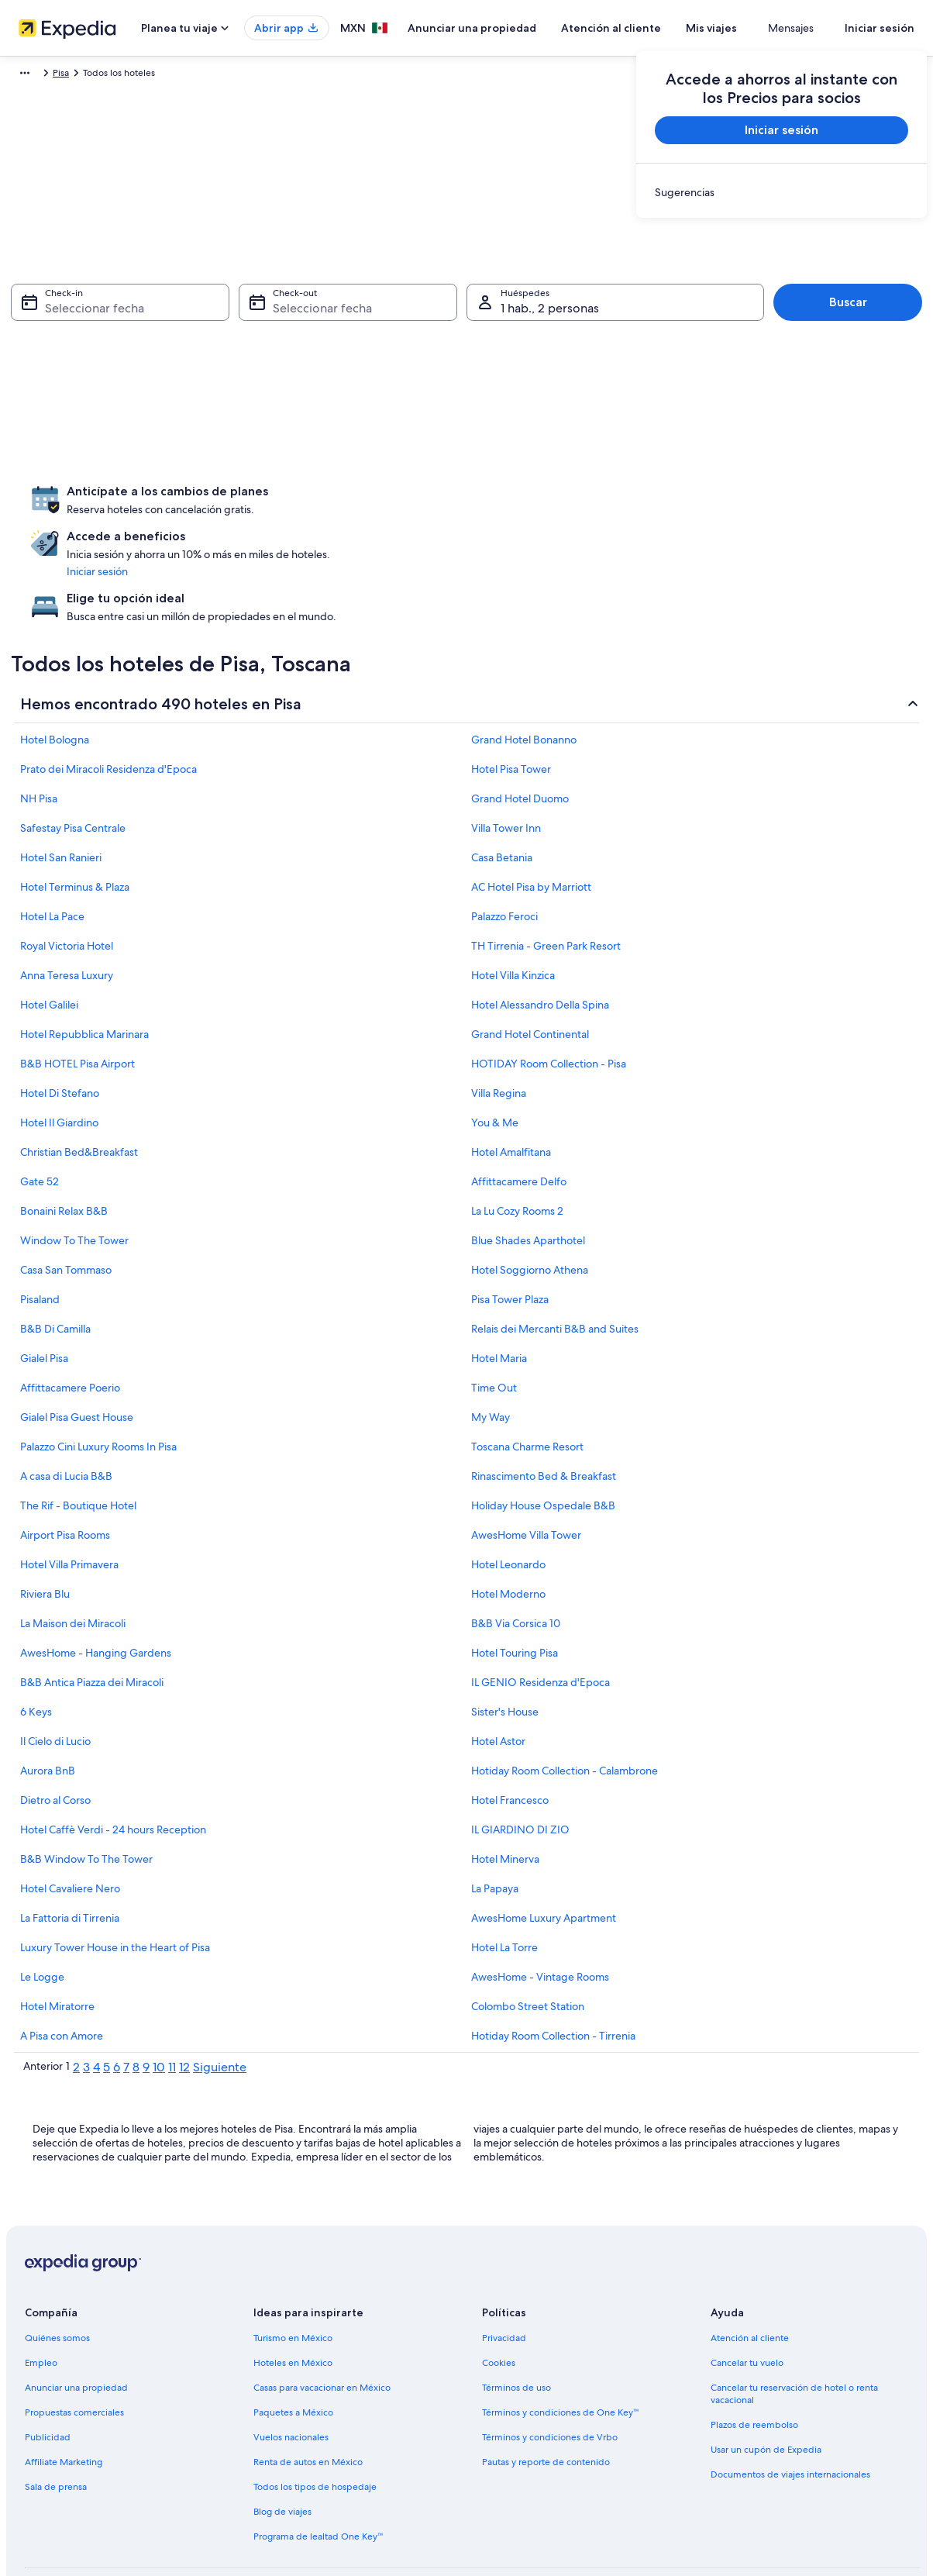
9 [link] (146, 1985)
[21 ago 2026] (507, 416)
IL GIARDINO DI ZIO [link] (520, 1747)
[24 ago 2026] (341, 450)
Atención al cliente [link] (750, 2256)
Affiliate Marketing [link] (63, 2380)
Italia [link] (130, 75)
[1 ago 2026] (549, 314)
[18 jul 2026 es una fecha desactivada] (239, 382)
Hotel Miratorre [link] (57, 1924)
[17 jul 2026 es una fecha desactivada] (198, 382)
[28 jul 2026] (74, 450)
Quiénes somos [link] (57, 2256)
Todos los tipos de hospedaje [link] (315, 2404)
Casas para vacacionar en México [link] (322, 2305)
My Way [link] (490, 1335)
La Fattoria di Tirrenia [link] (69, 1836)
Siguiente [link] (219, 1985)
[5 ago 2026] (424, 348)
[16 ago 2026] (590, 382)
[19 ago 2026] (424, 416)
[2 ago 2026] (590, 314)
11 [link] (172, 1985)
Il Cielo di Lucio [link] (55, 1659)
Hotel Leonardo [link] (508, 1482)
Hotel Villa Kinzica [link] (513, 893)
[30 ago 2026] (590, 450)
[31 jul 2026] (198, 450)
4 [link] (96, 1985)
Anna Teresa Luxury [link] (66, 893)
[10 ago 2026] (341, 382)
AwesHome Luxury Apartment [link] (543, 1836)
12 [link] (184, 1985)
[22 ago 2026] (549, 416)
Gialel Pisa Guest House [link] (76, 1335)
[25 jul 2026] (239, 416)
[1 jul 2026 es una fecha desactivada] (115, 314)
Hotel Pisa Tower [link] (511, 687)
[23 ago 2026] (590, 416)
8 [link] (136, 1985)
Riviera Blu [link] (45, 1512)
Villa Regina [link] (498, 1011)
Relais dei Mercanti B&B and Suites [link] (555, 1247)
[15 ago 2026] (549, 382)
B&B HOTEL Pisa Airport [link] (77, 981)
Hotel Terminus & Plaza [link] (74, 805)
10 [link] (159, 1985)
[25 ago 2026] (383, 450)
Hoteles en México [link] (292, 2280)
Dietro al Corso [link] (55, 1718)
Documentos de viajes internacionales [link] (790, 2392)
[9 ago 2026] (590, 348)
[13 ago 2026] (466, 382)
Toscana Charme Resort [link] (527, 1364)
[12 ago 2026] (424, 382)
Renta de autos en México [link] (308, 2380)
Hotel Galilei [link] (49, 922)
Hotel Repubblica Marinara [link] (84, 952)
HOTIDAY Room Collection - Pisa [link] (548, 981)
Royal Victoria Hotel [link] (66, 864)
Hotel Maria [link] (499, 1276)
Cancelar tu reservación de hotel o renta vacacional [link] (794, 2311)
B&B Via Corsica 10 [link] (515, 1541)
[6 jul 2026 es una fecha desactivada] (32, 348)
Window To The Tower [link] (74, 1158)
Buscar (848, 309)
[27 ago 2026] (466, 450)
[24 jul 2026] (198, 416)
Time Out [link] (494, 1305)
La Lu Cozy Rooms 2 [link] (517, 1129)
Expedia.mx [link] (35, 75)
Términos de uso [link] (516, 2305)
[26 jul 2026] (280, 416)
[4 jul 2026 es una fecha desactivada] (239, 314)
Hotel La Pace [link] (52, 834)
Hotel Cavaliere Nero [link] (70, 1806)
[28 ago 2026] (507, 450)
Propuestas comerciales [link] (74, 2330)
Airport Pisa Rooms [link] (65, 1453)
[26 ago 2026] (424, 450)
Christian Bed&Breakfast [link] (79, 1070)
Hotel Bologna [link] (54, 657)
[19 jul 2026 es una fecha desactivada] (280, 382)
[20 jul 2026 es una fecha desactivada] (32, 416)
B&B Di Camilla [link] (55, 1247)
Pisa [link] (209, 75)
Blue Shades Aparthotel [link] (528, 1158)
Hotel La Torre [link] (504, 1865)
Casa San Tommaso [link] (66, 1188)
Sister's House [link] (505, 1629)
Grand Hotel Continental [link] (530, 952)
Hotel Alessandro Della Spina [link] (540, 922)
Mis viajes (757, 28)
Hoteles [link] (90, 75)
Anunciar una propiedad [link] (76, 2305)
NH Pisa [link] (38, 716)
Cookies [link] (498, 2280)
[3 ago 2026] (341, 348)
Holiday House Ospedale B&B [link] (543, 1423)
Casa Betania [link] (501, 775)
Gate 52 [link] (39, 1099)
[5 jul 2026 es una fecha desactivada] (280, 314)
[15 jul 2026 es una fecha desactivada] (115, 382)
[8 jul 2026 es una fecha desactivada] (115, 348)
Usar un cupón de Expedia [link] (766, 2367)
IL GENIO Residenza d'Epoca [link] (540, 1600)
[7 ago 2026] (507, 348)
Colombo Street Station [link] (527, 1924)
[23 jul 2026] (156, 416)
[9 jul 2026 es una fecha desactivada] (156, 348)
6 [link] (116, 1985)
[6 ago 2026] (466, 348)
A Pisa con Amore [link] (61, 1953)
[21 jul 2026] (74, 416)
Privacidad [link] (504, 2256)
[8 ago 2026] (549, 348)
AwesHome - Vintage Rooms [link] (540, 1895)
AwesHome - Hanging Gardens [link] (95, 1571)
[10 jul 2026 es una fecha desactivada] (198, 348)
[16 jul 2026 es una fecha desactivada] (156, 382)
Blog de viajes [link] (282, 2429)
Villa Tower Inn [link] (506, 746)
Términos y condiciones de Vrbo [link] (550, 2355)
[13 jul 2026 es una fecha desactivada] (32, 382)
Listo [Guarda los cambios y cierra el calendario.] (575, 534)
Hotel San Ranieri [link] (61, 775)
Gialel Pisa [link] (44, 1276)
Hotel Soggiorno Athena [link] (529, 1188)
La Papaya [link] (494, 1806)
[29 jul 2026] (115, 450)
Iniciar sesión (879, 28)
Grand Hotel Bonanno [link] (524, 657)
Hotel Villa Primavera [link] (69, 1482)
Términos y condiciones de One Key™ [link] (560, 2330)
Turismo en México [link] (292, 2256)
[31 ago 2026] (341, 484)
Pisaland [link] (40, 1217)
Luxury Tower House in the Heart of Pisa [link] (115, 1865)
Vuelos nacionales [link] (291, 2355)
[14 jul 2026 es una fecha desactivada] (74, 382)
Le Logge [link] (42, 1895)
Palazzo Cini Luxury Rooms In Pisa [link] (98, 1364)
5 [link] (106, 1985)
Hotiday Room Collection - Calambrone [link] (564, 1688)
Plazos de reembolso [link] (754, 2342)
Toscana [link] (170, 75)
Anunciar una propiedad (517, 28)
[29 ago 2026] (549, 450)
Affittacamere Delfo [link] (518, 1099)
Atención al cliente (657, 28)
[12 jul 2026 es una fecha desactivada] (280, 348)
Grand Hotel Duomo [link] (520, 716)
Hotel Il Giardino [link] (59, 1040)
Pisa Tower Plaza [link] (510, 1217)
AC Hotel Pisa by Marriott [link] (531, 805)
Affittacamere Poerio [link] (70, 1305)
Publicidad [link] (48, 2355)
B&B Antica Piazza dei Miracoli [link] (92, 1600)
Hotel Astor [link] (498, 1659)
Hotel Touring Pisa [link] (514, 1571)
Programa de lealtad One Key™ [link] (318, 2454)
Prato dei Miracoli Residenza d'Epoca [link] (108, 687)
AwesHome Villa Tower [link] (526, 1453)
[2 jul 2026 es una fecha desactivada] (156, 314)
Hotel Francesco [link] (510, 1718)
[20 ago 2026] (466, 416)
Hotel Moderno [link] (508, 1512)
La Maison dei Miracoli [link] (73, 1541)
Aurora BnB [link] (47, 1688)
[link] (781, 192)
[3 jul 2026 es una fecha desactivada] (198, 314)
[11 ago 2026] (383, 382)
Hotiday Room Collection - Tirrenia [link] (553, 1953)
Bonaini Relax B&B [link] (64, 1129)
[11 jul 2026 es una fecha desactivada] (239, 348)
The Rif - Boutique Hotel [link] (78, 1423)
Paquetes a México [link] (293, 2330)
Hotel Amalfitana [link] (511, 1070)
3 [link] (86, 1985)
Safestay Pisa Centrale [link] (73, 746)
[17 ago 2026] (341, 416)
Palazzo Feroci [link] (504, 834)
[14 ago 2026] (507, 382)
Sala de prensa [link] (56, 2404)
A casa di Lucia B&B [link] (66, 1394)
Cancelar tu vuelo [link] (747, 2280)
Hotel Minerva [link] (505, 1777)
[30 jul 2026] (156, 450)
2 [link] (76, 1985)
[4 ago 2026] (383, 348)
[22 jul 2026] (115, 416)
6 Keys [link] (36, 1629)
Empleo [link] (41, 2280)
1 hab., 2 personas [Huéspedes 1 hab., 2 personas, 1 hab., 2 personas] (550, 316)
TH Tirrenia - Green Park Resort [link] (546, 864)
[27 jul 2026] (32, 450)
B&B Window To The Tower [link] (86, 1777)
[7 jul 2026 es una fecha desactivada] (74, 348)
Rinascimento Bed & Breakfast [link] (543, 1394)
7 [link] (126, 1985)
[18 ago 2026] (383, 416)
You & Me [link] (494, 1040)
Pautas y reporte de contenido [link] (546, 2380)
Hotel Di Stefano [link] (59, 1011)
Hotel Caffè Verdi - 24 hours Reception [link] (113, 1747)
